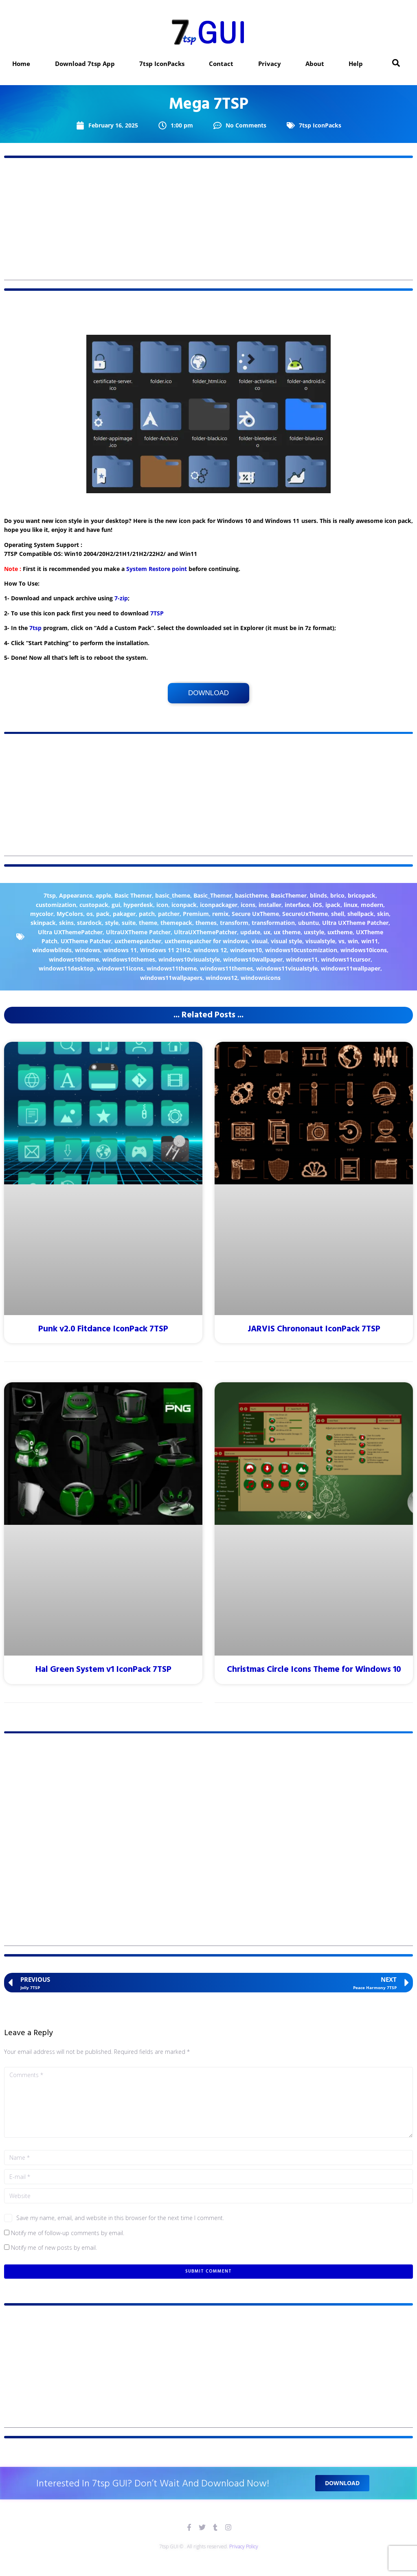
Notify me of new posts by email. (54, 2247)
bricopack (361, 895)
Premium (196, 914)
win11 (369, 941)
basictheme (251, 895)
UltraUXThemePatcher (205, 932)
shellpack (360, 914)
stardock (89, 923)
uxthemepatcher (137, 941)
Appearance (75, 895)
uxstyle (314, 932)
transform (234, 923)
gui (116, 905)
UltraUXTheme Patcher (138, 932)
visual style (286, 941)
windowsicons (261, 978)
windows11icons (120, 968)
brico (337, 895)
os (89, 914)
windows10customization (301, 950)
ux (266, 932)
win (353, 941)
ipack (332, 905)
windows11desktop (66, 968)
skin (383, 914)
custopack (93, 905)
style (112, 923)
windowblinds (52, 950)
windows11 (302, 959)
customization (56, 905)
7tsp (35, 628)
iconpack (184, 905)
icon (162, 905)
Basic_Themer (212, 895)
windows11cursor (346, 959)
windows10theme (74, 959)
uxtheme (340, 932)
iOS (317, 905)
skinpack (43, 923)
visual (259, 941)
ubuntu (308, 923)
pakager (124, 914)
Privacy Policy (243, 2546)
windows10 (246, 950)
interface (297, 905)
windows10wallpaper (253, 959)
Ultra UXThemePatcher (70, 932)
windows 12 (210, 950)
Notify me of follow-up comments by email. (67, 2233)
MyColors (70, 914)
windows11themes (226, 968)
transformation (273, 923)
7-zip (121, 598)
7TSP (157, 613)
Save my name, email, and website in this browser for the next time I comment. (120, 2218)
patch (147, 914)
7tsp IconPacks (320, 125)
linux (351, 905)
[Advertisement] (208, 223)
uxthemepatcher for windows (206, 941)
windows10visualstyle (189, 959)
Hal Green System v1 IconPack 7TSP (103, 1669)
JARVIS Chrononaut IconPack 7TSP (314, 1329)
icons (248, 905)
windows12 (221, 978)
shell (337, 914)
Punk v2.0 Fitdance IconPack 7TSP (103, 1329)
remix (220, 914)
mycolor (41, 914)
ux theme (287, 932)
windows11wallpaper (350, 968)
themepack (176, 923)
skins (66, 923)
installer (270, 905)
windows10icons (363, 950)
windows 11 (120, 950)
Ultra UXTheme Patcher (355, 923)
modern (372, 905)
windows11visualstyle (287, 968)
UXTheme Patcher (86, 941)
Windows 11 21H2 (165, 950)
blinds (318, 895)
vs (341, 941)
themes (206, 923)
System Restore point (156, 569)
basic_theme (172, 895)
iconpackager (218, 905)
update (250, 932)
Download (208, 693)
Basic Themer (133, 895)
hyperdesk (138, 905)
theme (148, 923)
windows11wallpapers (171, 978)
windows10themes (128, 959)
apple (103, 895)
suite (129, 923)
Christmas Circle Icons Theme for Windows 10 (314, 1669)
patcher (169, 914)
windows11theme (172, 968)
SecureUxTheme (305, 914)
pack (103, 914)
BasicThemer (289, 895)
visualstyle (320, 941)
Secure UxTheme (255, 914)
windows (87, 950)
